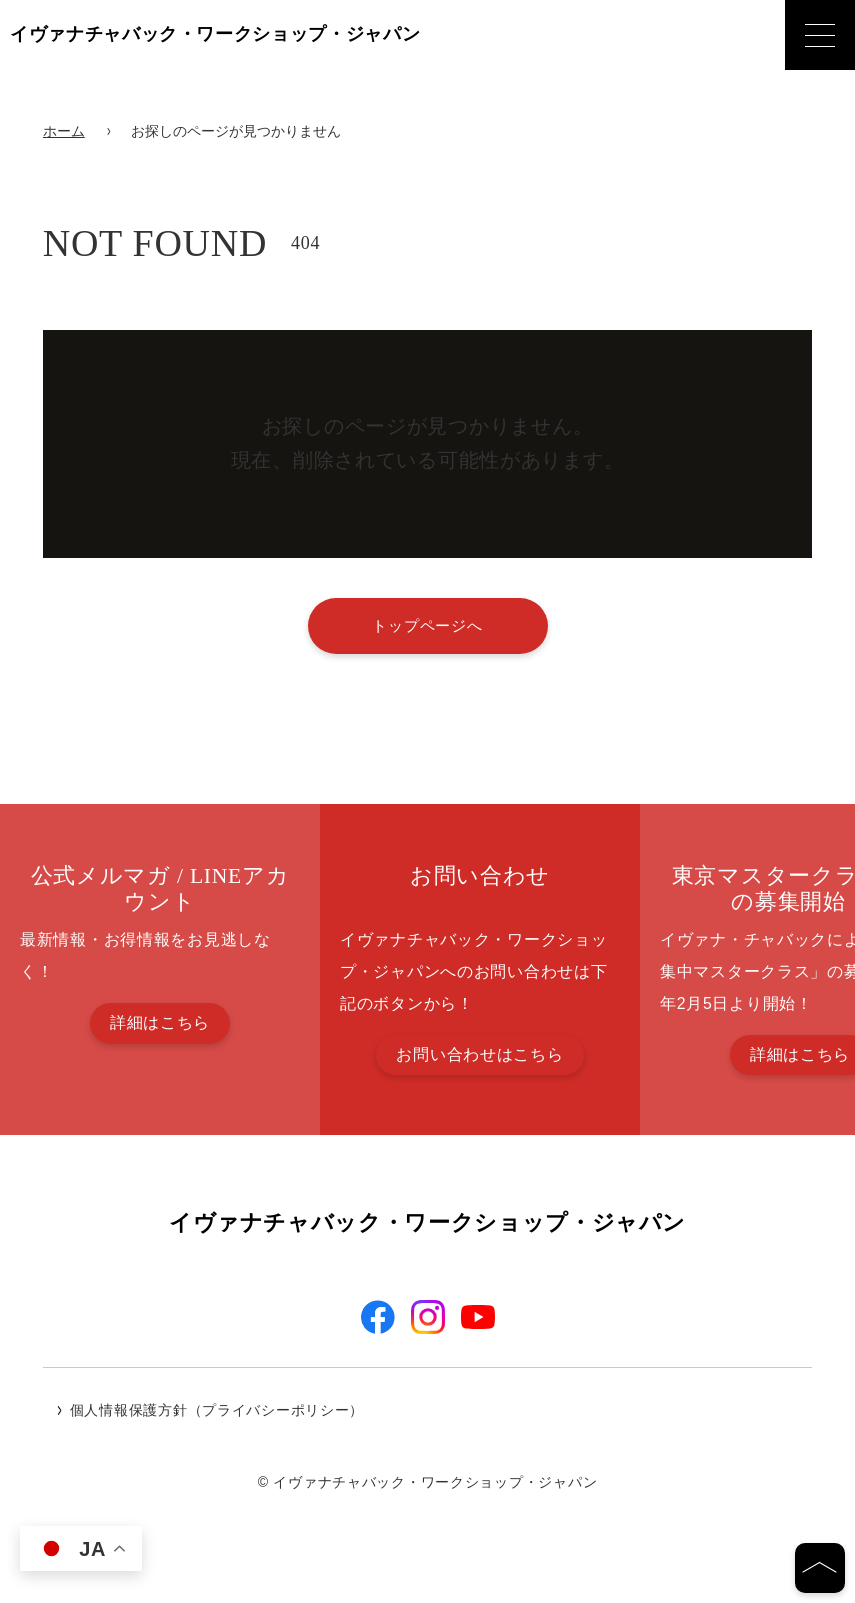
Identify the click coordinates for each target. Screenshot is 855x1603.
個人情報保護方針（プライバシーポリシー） (217, 1413)
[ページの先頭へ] (820, 1568)
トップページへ (427, 625)
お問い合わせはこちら (479, 1054)
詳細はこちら (160, 1022)
